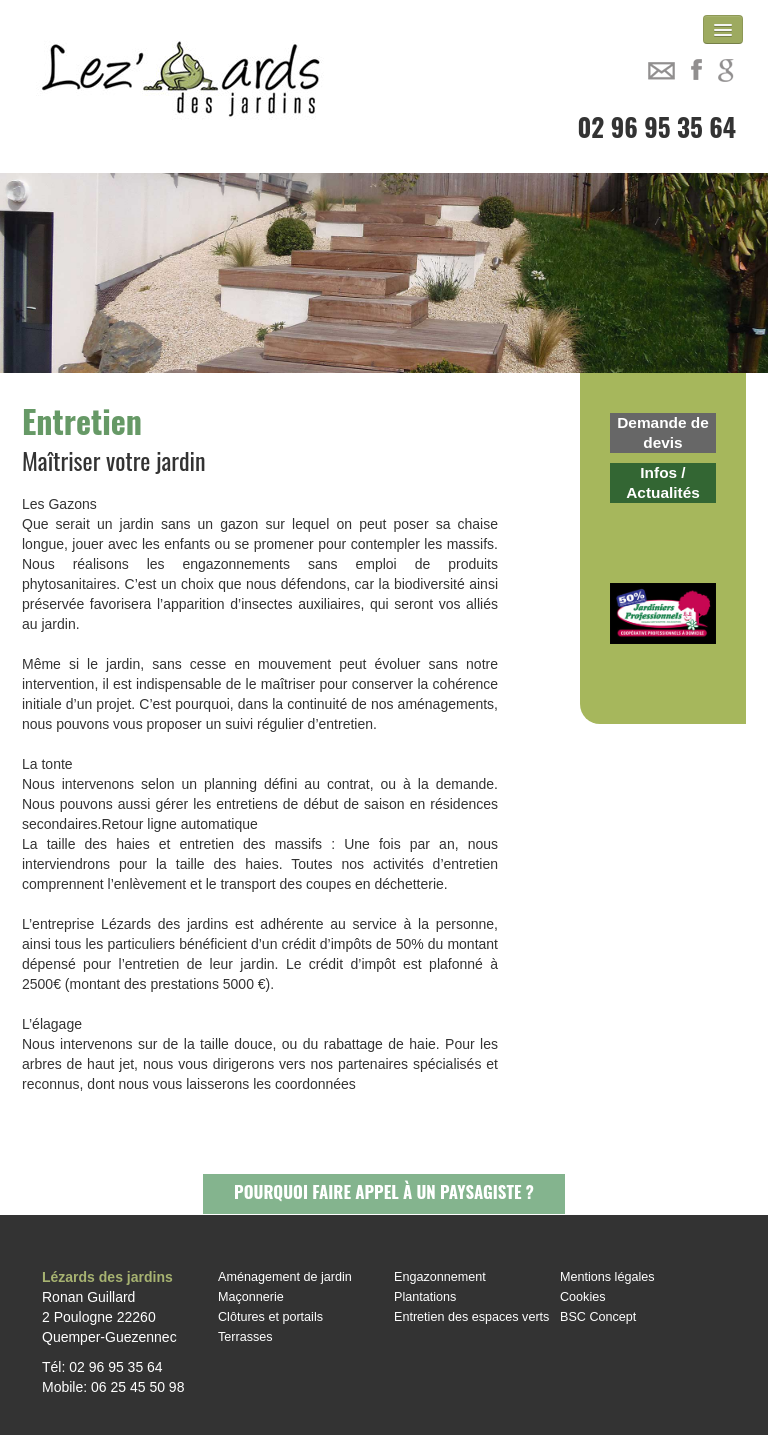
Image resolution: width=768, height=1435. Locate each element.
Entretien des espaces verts (471, 1317)
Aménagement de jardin (285, 1277)
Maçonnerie (251, 1297)
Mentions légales (607, 1277)
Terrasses (245, 1337)
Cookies (583, 1297)
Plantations (425, 1297)
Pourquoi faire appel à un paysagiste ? (384, 1191)
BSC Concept (598, 1317)
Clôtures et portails (270, 1317)
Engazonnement (440, 1277)
